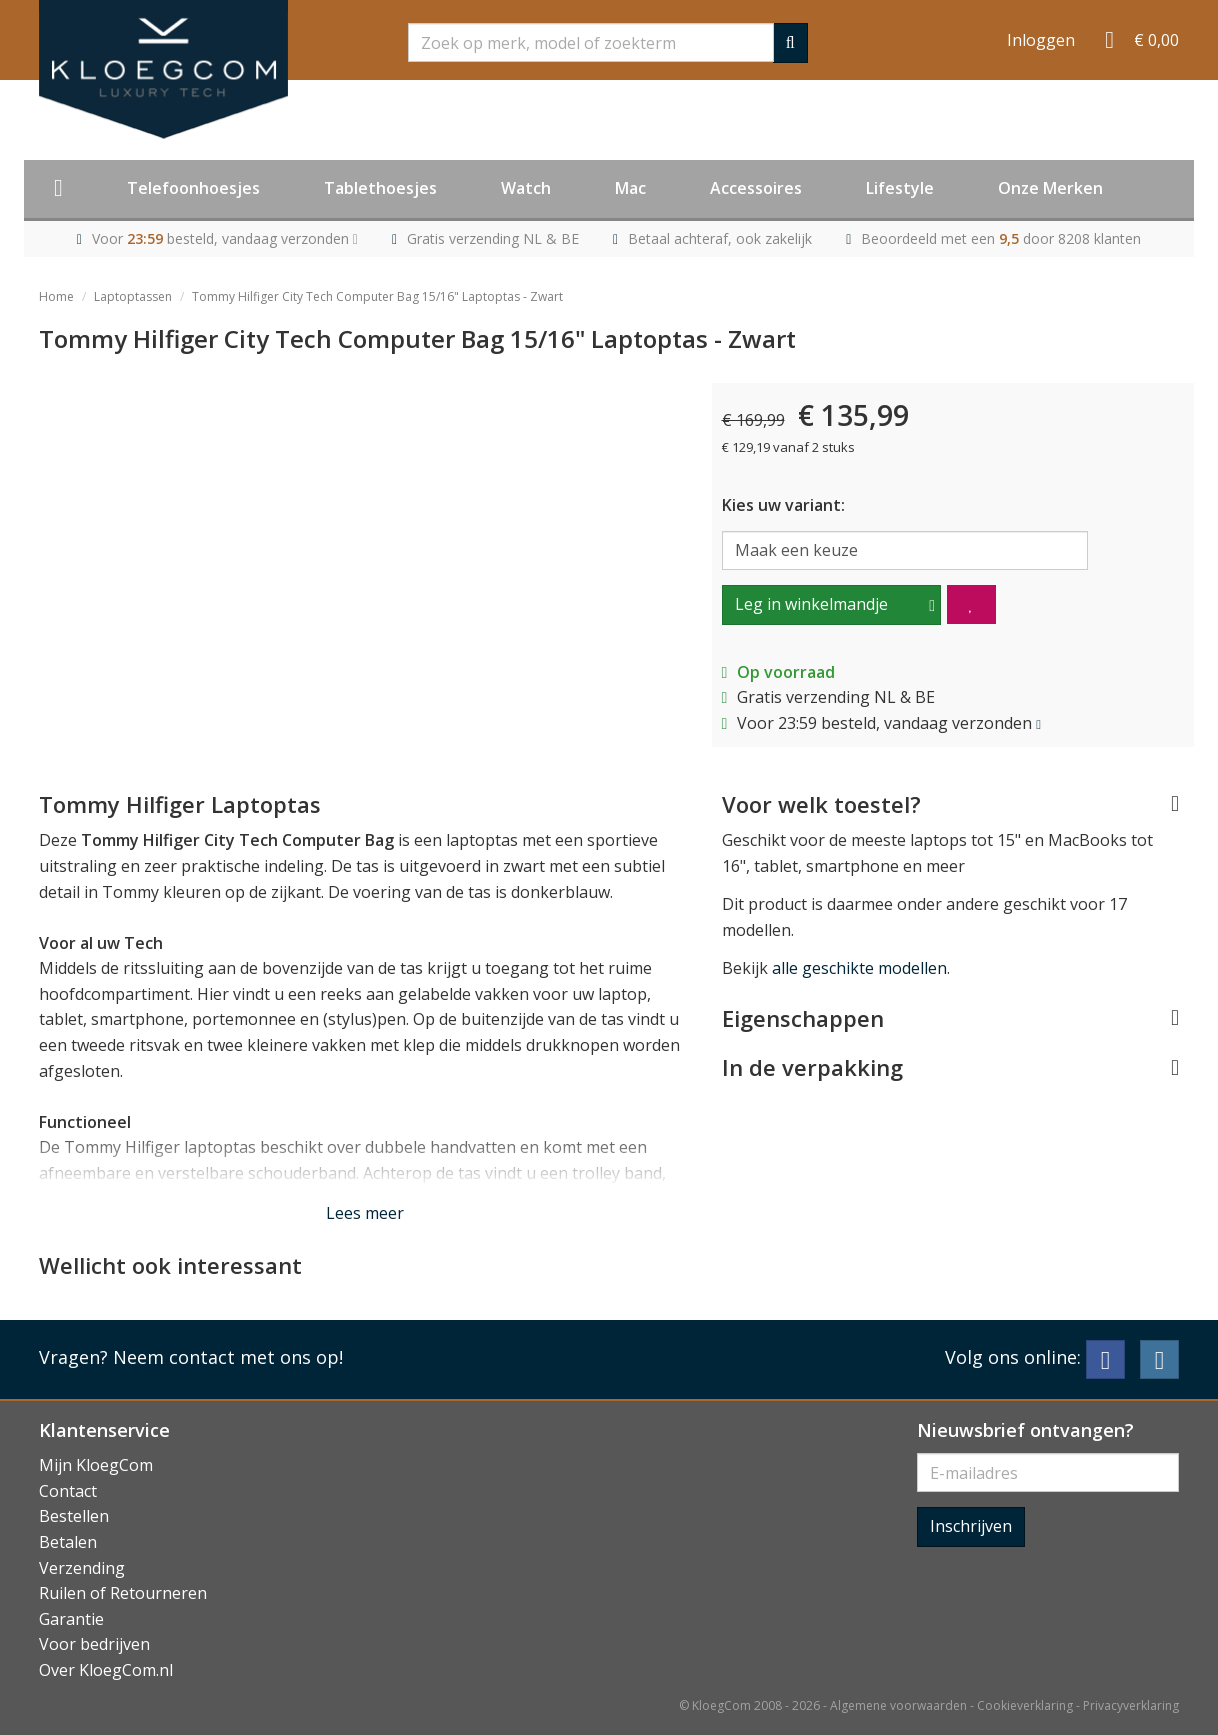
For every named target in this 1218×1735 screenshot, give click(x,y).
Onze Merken (1050, 188)
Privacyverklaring (1131, 1705)
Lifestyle (900, 188)
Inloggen (1041, 40)
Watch (526, 188)
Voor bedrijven (94, 1644)
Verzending (82, 1568)
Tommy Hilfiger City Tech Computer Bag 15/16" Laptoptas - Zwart (377, 296)
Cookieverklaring (1025, 1705)
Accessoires (756, 188)
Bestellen (74, 1516)
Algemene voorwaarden (898, 1705)
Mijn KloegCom (96, 1465)
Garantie (71, 1619)
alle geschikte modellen (859, 968)
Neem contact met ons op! (228, 1357)
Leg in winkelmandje (811, 604)
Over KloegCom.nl (106, 1670)
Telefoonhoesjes (193, 188)
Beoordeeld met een (1001, 238)
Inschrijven (971, 1526)
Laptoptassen (133, 296)
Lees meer (365, 1213)
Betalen (68, 1542)
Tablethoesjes (380, 188)
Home (56, 296)
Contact (68, 1491)
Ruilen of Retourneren (123, 1593)
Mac (630, 188)
